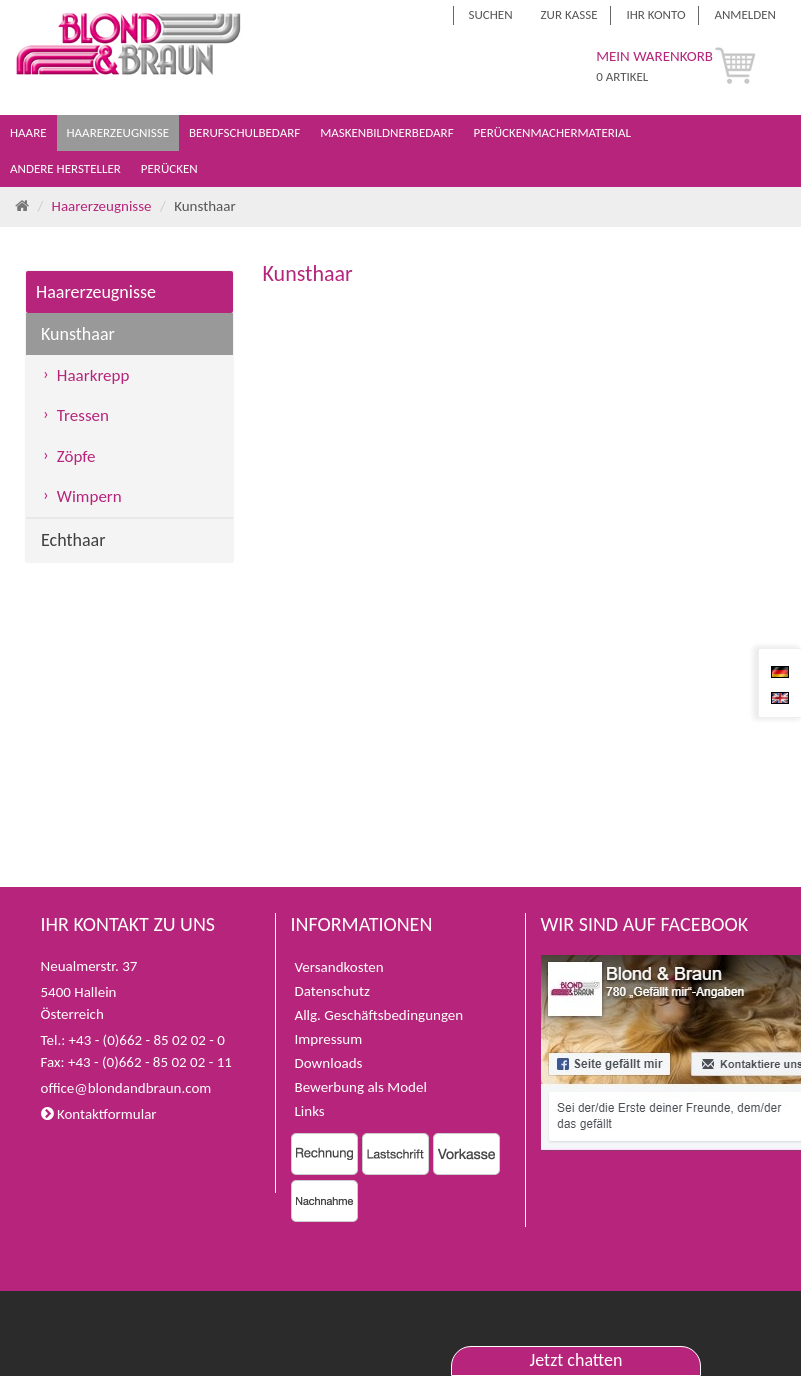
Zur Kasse (569, 14)
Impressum (329, 1039)
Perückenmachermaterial (554, 132)
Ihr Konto (655, 14)
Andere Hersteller (67, 168)
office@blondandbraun (111, 1088)
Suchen (491, 14)
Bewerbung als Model (361, 1087)
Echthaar (73, 540)
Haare (30, 132)
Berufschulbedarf (246, 132)
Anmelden (745, 14)
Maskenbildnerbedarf (388, 132)
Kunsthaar (78, 334)
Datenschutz (332, 991)
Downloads (329, 1063)
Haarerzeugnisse (120, 132)
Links (310, 1111)
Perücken (171, 168)
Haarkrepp (93, 375)
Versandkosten (339, 967)
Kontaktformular (99, 1114)
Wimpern (89, 496)
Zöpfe (76, 456)
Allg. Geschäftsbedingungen (379, 1015)
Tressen (83, 415)
